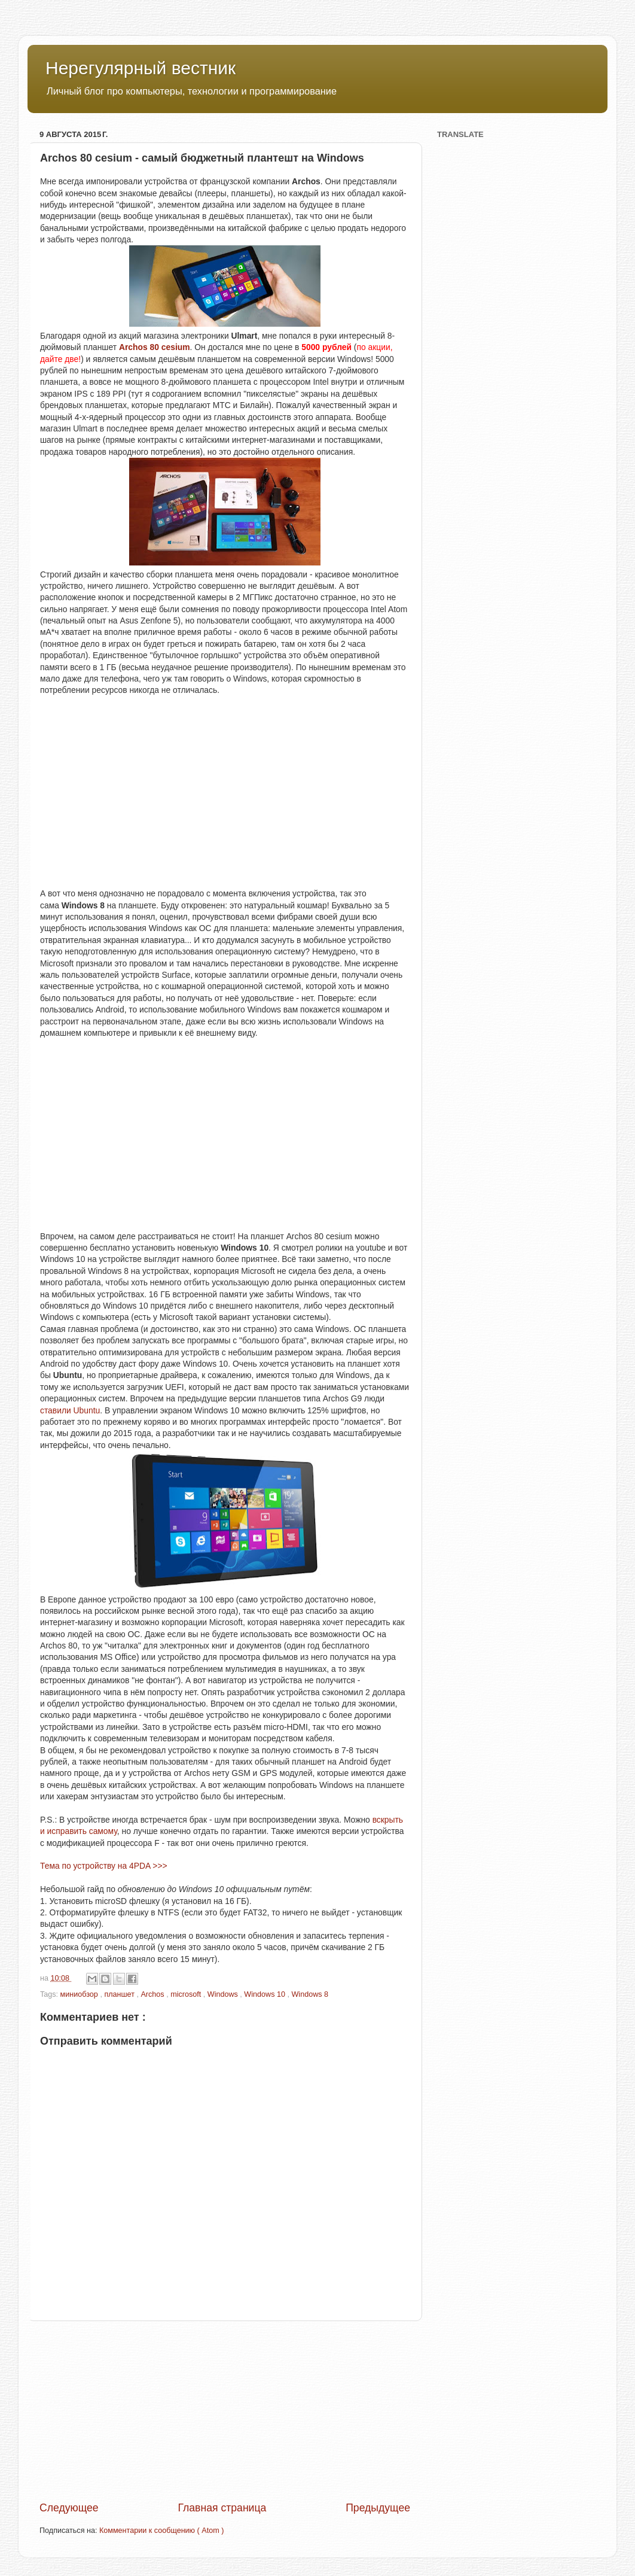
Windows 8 (309, 1994)
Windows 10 (265, 1994)
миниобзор (80, 1994)
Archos (153, 1994)
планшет (120, 1994)
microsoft (186, 1994)
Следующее (69, 2508)
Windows (223, 1994)
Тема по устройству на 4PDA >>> (103, 1866)
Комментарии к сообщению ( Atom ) (161, 2530)
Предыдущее (378, 2508)
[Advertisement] (225, 2411)
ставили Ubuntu (70, 1410)
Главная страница (222, 2508)
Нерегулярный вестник (140, 68)
